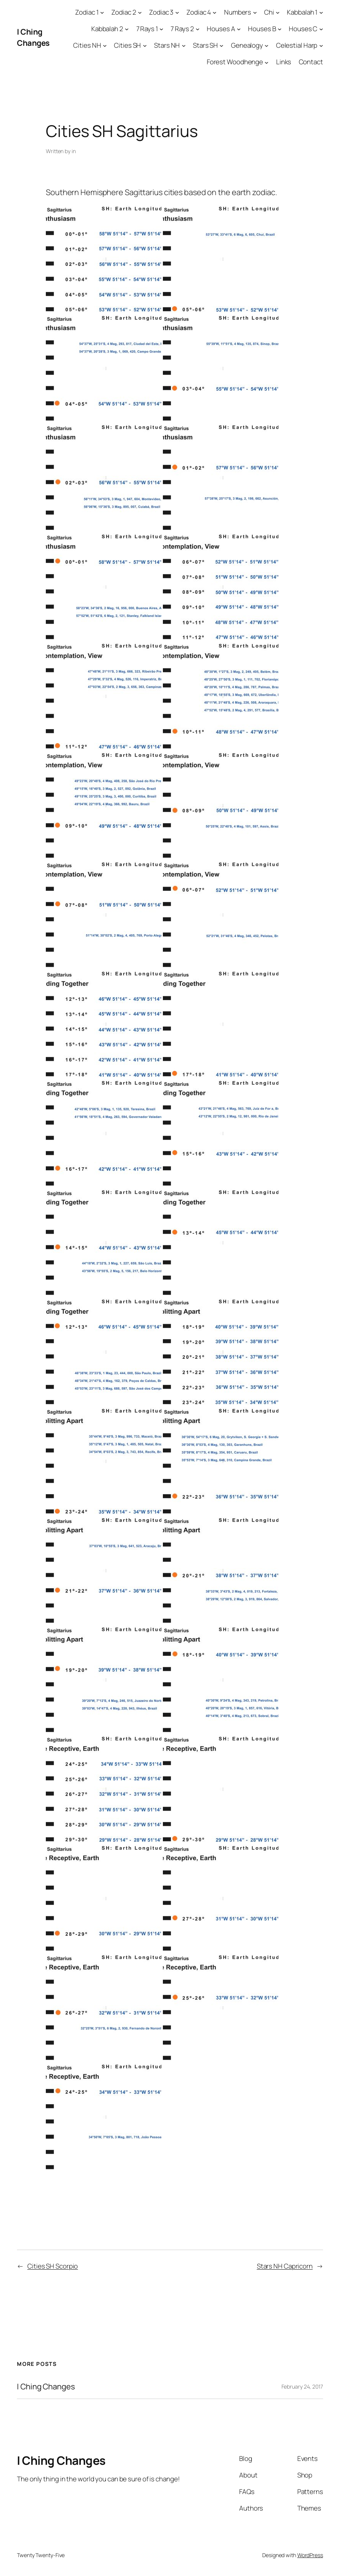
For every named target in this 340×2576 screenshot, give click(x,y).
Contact (311, 61)
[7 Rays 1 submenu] (161, 29)
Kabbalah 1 (302, 12)
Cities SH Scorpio (52, 2266)
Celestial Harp (297, 45)
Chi (269, 12)
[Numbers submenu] (255, 12)
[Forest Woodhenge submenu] (266, 62)
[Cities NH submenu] (105, 45)
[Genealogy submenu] (266, 45)
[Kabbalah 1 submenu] (321, 12)
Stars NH (167, 45)
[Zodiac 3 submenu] (177, 12)
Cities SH (127, 45)
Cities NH (87, 45)
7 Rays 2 (182, 28)
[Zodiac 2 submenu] (140, 12)
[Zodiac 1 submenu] (102, 12)
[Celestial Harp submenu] (321, 45)
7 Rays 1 (147, 28)
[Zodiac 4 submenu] (214, 12)
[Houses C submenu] (321, 29)
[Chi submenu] (278, 12)
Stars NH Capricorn (285, 2266)
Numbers (237, 12)
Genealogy (247, 45)
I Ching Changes (33, 37)
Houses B (262, 28)
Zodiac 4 (198, 12)
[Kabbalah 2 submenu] (127, 29)
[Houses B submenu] (279, 29)
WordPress (310, 2555)
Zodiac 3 (161, 12)
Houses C (303, 28)
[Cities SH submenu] (145, 45)
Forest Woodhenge (235, 61)
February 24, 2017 (302, 2386)
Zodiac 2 (123, 12)
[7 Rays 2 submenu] (197, 29)
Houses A (221, 28)
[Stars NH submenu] (184, 45)
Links (283, 61)
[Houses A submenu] (239, 29)
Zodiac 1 (86, 12)
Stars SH (205, 45)
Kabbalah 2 (107, 28)
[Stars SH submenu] (221, 45)
